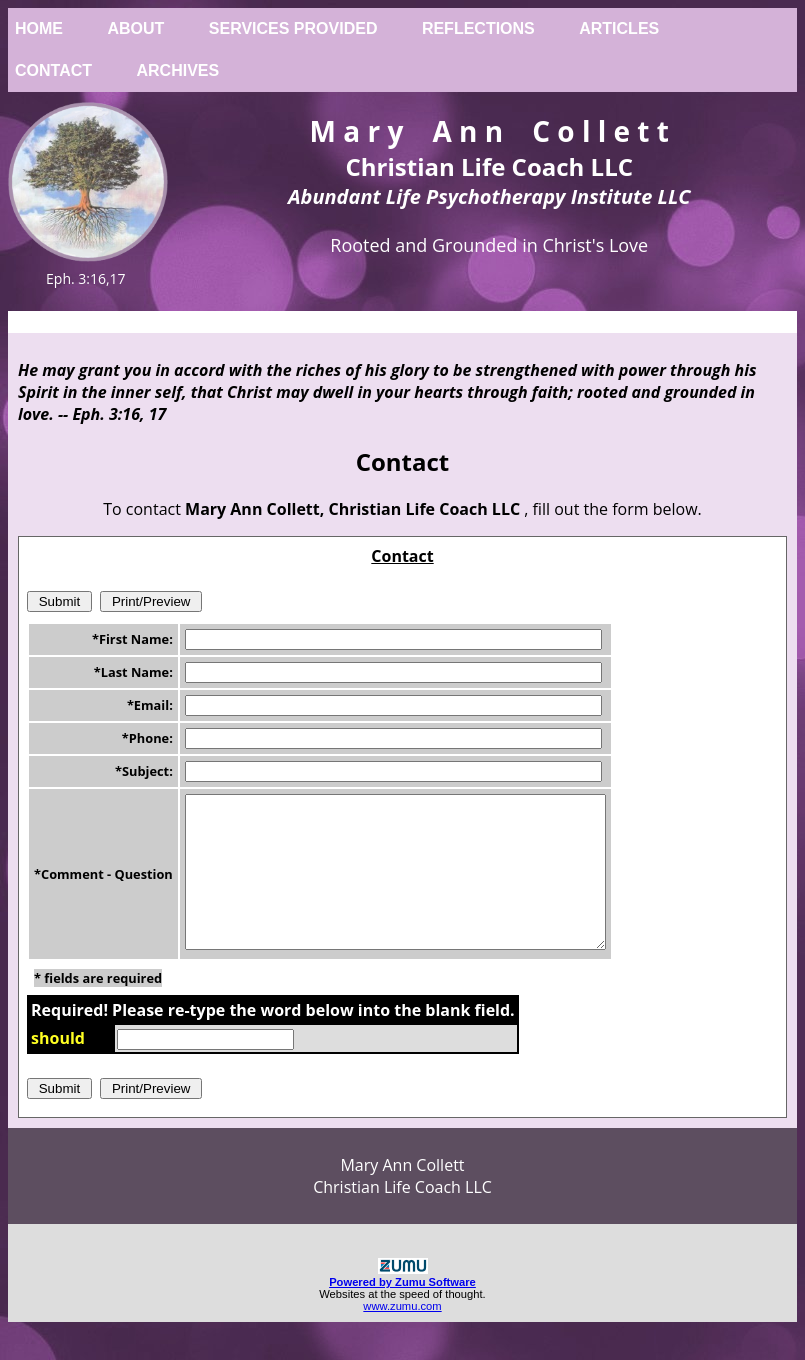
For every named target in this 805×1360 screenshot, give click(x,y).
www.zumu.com (402, 1336)
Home (39, 28)
